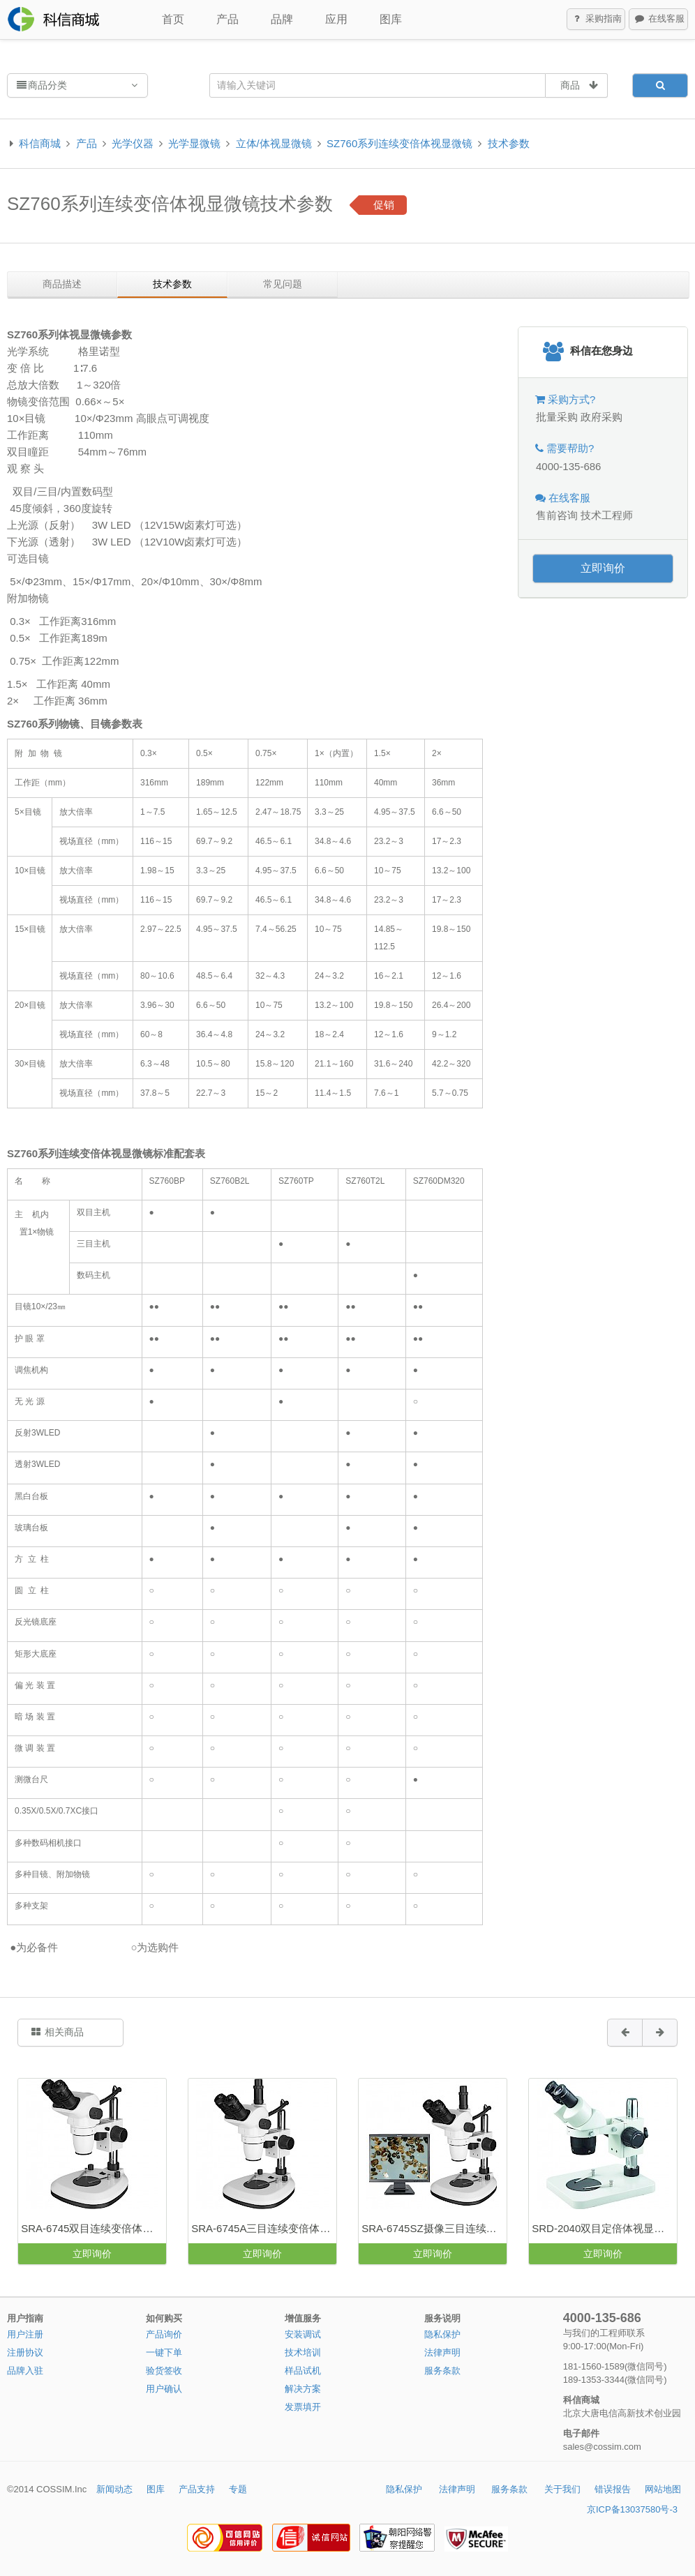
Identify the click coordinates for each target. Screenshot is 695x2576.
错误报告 (613, 2489)
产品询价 (164, 2334)
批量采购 (557, 417)
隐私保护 (442, 2334)
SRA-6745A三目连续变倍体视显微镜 (263, 2228)
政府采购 (601, 417)
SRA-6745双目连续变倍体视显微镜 (93, 2228)
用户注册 (25, 2334)
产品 (227, 19)
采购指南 (596, 19)
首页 (173, 19)
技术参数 (509, 143)
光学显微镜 (194, 143)
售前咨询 (557, 515)
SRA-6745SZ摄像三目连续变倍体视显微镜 (434, 2228)
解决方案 (303, 2388)
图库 (391, 19)
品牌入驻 (25, 2370)
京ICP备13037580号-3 (632, 2509)
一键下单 (164, 2352)
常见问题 (282, 283)
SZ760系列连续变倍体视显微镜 (399, 143)
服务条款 (442, 2370)
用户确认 (164, 2388)
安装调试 (303, 2334)
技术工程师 (607, 515)
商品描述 (62, 283)
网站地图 (663, 2489)
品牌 (282, 19)
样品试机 (303, 2370)
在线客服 (659, 19)
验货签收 (164, 2370)
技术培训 (303, 2352)
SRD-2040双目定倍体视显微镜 (603, 2228)
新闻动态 (114, 2489)
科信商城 (40, 143)
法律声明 (442, 2352)
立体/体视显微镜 (274, 143)
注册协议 (25, 2352)
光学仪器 (133, 143)
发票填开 (303, 2407)
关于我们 (562, 2489)
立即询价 (603, 568)
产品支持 (197, 2489)
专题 (238, 2489)
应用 (336, 19)
